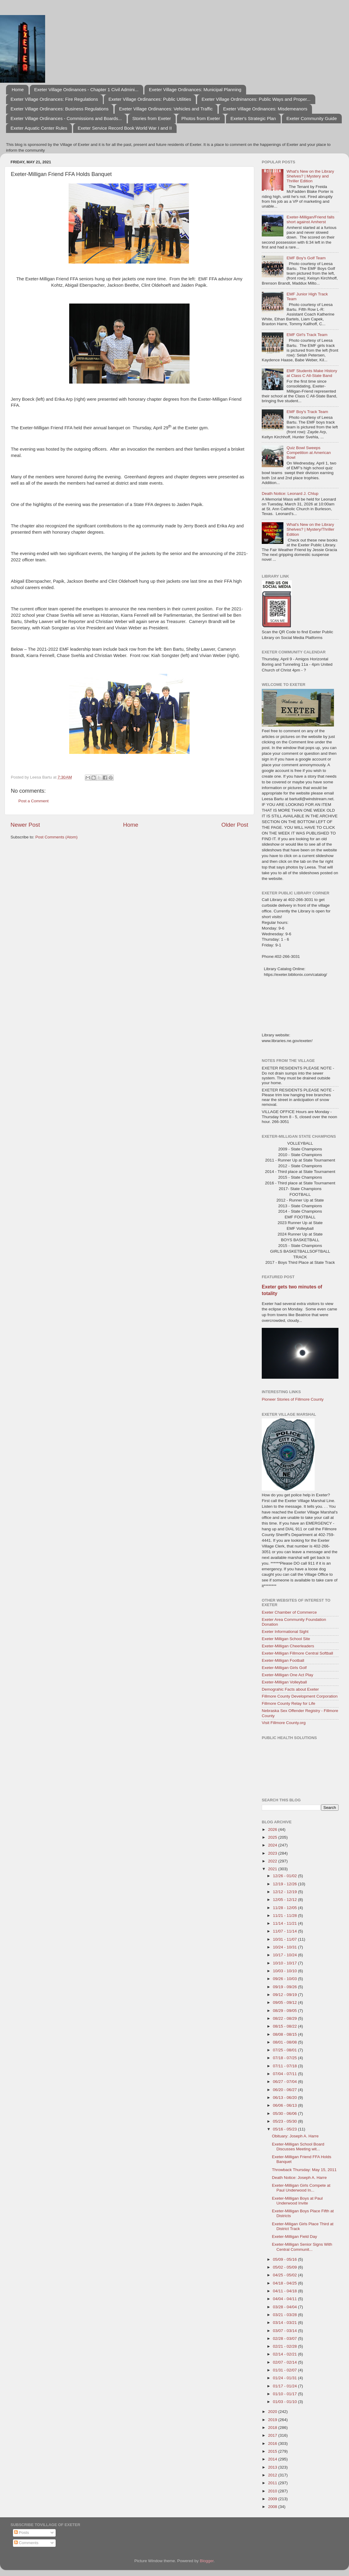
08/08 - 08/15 (285, 2034)
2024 (273, 1845)
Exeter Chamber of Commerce (289, 1612)
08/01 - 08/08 (285, 2042)
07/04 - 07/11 (285, 2074)
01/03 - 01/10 (285, 2401)
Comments (26, 2543)
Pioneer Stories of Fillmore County (293, 1399)
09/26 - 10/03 (285, 1978)
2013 (273, 2467)
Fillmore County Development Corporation (300, 1696)
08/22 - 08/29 (285, 2018)
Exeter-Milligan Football (283, 1660)
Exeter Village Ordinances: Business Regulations (60, 108)
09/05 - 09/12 (285, 2002)
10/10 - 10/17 (285, 1963)
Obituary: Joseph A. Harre (295, 2136)
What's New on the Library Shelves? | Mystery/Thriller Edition (310, 529)
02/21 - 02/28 (285, 2346)
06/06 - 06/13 (285, 2105)
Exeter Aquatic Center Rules (39, 128)
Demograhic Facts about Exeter (290, 1689)
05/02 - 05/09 (285, 2267)
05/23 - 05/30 (285, 2121)
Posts (21, 2532)
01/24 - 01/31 (285, 2378)
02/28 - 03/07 (285, 2338)
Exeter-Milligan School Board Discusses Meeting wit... (298, 2146)
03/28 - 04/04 (285, 2307)
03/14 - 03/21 (285, 2322)
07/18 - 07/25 (285, 2058)
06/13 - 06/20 (285, 2097)
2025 (273, 1837)
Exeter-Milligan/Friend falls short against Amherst (310, 219)
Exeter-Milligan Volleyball (284, 1682)
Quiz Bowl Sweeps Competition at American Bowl (308, 453)
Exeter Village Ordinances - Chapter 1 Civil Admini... (86, 89)
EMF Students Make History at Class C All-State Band (311, 373)
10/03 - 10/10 (285, 1971)
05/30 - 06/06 (285, 2113)
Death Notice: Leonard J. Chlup (290, 493)
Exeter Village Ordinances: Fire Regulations (54, 99)
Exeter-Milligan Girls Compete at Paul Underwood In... (301, 2187)
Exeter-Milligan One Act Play (287, 1675)
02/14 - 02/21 (285, 2354)
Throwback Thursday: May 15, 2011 (304, 2169)
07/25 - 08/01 (285, 2050)
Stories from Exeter (151, 118)
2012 (273, 2475)
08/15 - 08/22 (285, 2026)
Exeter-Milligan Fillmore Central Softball (297, 1653)
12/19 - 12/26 (285, 1884)
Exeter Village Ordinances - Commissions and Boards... (66, 118)
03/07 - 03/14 (285, 2330)
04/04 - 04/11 (285, 2299)
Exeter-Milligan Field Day (294, 2236)
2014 (273, 2459)
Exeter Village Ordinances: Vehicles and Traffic (166, 108)
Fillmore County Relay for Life (288, 1703)
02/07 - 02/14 (285, 2362)
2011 (273, 2483)
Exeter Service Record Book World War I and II (125, 128)
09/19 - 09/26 (285, 1987)
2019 (273, 2419)
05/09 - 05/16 (285, 2259)
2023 (273, 1853)
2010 (273, 2491)
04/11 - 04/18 (285, 2291)
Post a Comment (33, 801)
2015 (273, 2451)
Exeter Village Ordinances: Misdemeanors (265, 108)
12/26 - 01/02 (285, 1876)
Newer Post (25, 825)
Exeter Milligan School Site (286, 1639)
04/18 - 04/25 (285, 2283)
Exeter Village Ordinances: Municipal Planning (195, 89)
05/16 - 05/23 (285, 2129)
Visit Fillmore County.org (284, 1722)
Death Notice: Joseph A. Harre (299, 2177)
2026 (273, 1829)
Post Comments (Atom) (57, 837)
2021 (273, 1869)
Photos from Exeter (200, 118)
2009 (273, 2499)
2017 (273, 2435)
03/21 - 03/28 (285, 2314)
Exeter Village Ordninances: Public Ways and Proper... (256, 99)
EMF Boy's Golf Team (306, 258)
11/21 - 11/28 (285, 1915)
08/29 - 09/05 (285, 2010)
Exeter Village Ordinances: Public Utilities (149, 99)
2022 (273, 1861)
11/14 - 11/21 (285, 1923)
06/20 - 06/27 (285, 2089)
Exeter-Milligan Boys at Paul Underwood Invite (297, 2200)
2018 (273, 2427)
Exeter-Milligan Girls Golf (284, 1667)
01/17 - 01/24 (285, 2386)
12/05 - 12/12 (285, 1899)
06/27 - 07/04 (285, 2081)
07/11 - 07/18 (285, 2066)
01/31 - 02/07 (285, 2370)
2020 (273, 2411)
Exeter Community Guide (311, 118)
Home (18, 89)
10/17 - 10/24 (285, 1955)
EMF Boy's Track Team (307, 411)
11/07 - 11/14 (285, 1931)
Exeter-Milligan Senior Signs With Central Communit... (302, 2246)
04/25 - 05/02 (285, 2275)
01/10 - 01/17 (285, 2394)
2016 (273, 2443)
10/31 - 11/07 (285, 1939)
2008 (273, 2506)
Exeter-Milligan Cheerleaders (288, 1646)
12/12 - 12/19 (285, 1892)
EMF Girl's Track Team (306, 334)
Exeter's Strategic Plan (253, 118)
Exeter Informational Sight (285, 1631)
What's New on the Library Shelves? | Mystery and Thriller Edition (310, 176)
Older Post (234, 825)
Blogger (207, 2561)
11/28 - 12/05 (285, 1907)
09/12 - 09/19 (285, 1994)
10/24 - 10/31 (285, 1947)
